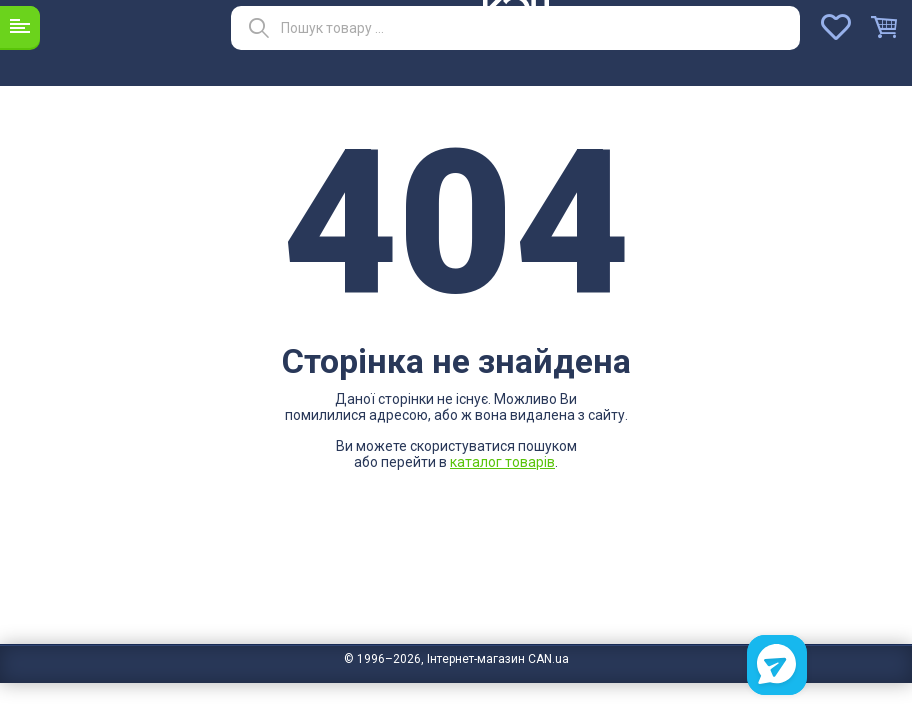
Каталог (20, 27)
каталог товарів (502, 462)
